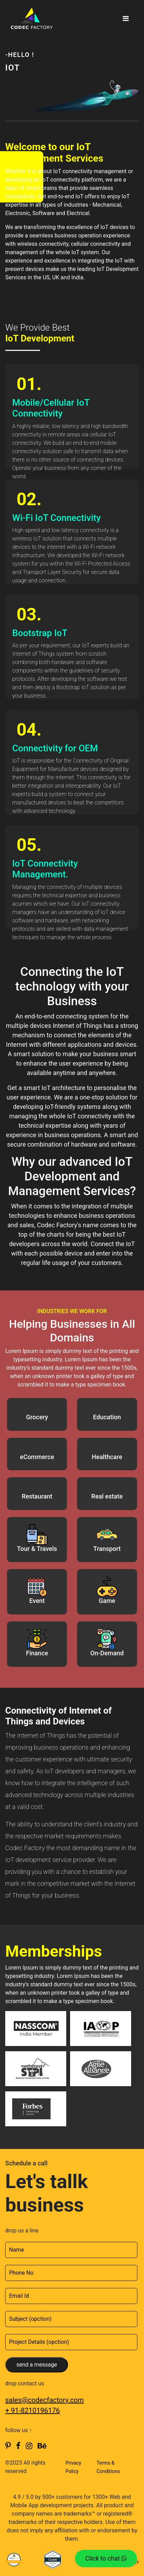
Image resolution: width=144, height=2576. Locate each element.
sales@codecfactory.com (44, 2400)
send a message (36, 2364)
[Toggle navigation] (125, 18)
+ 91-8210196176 (32, 2410)
